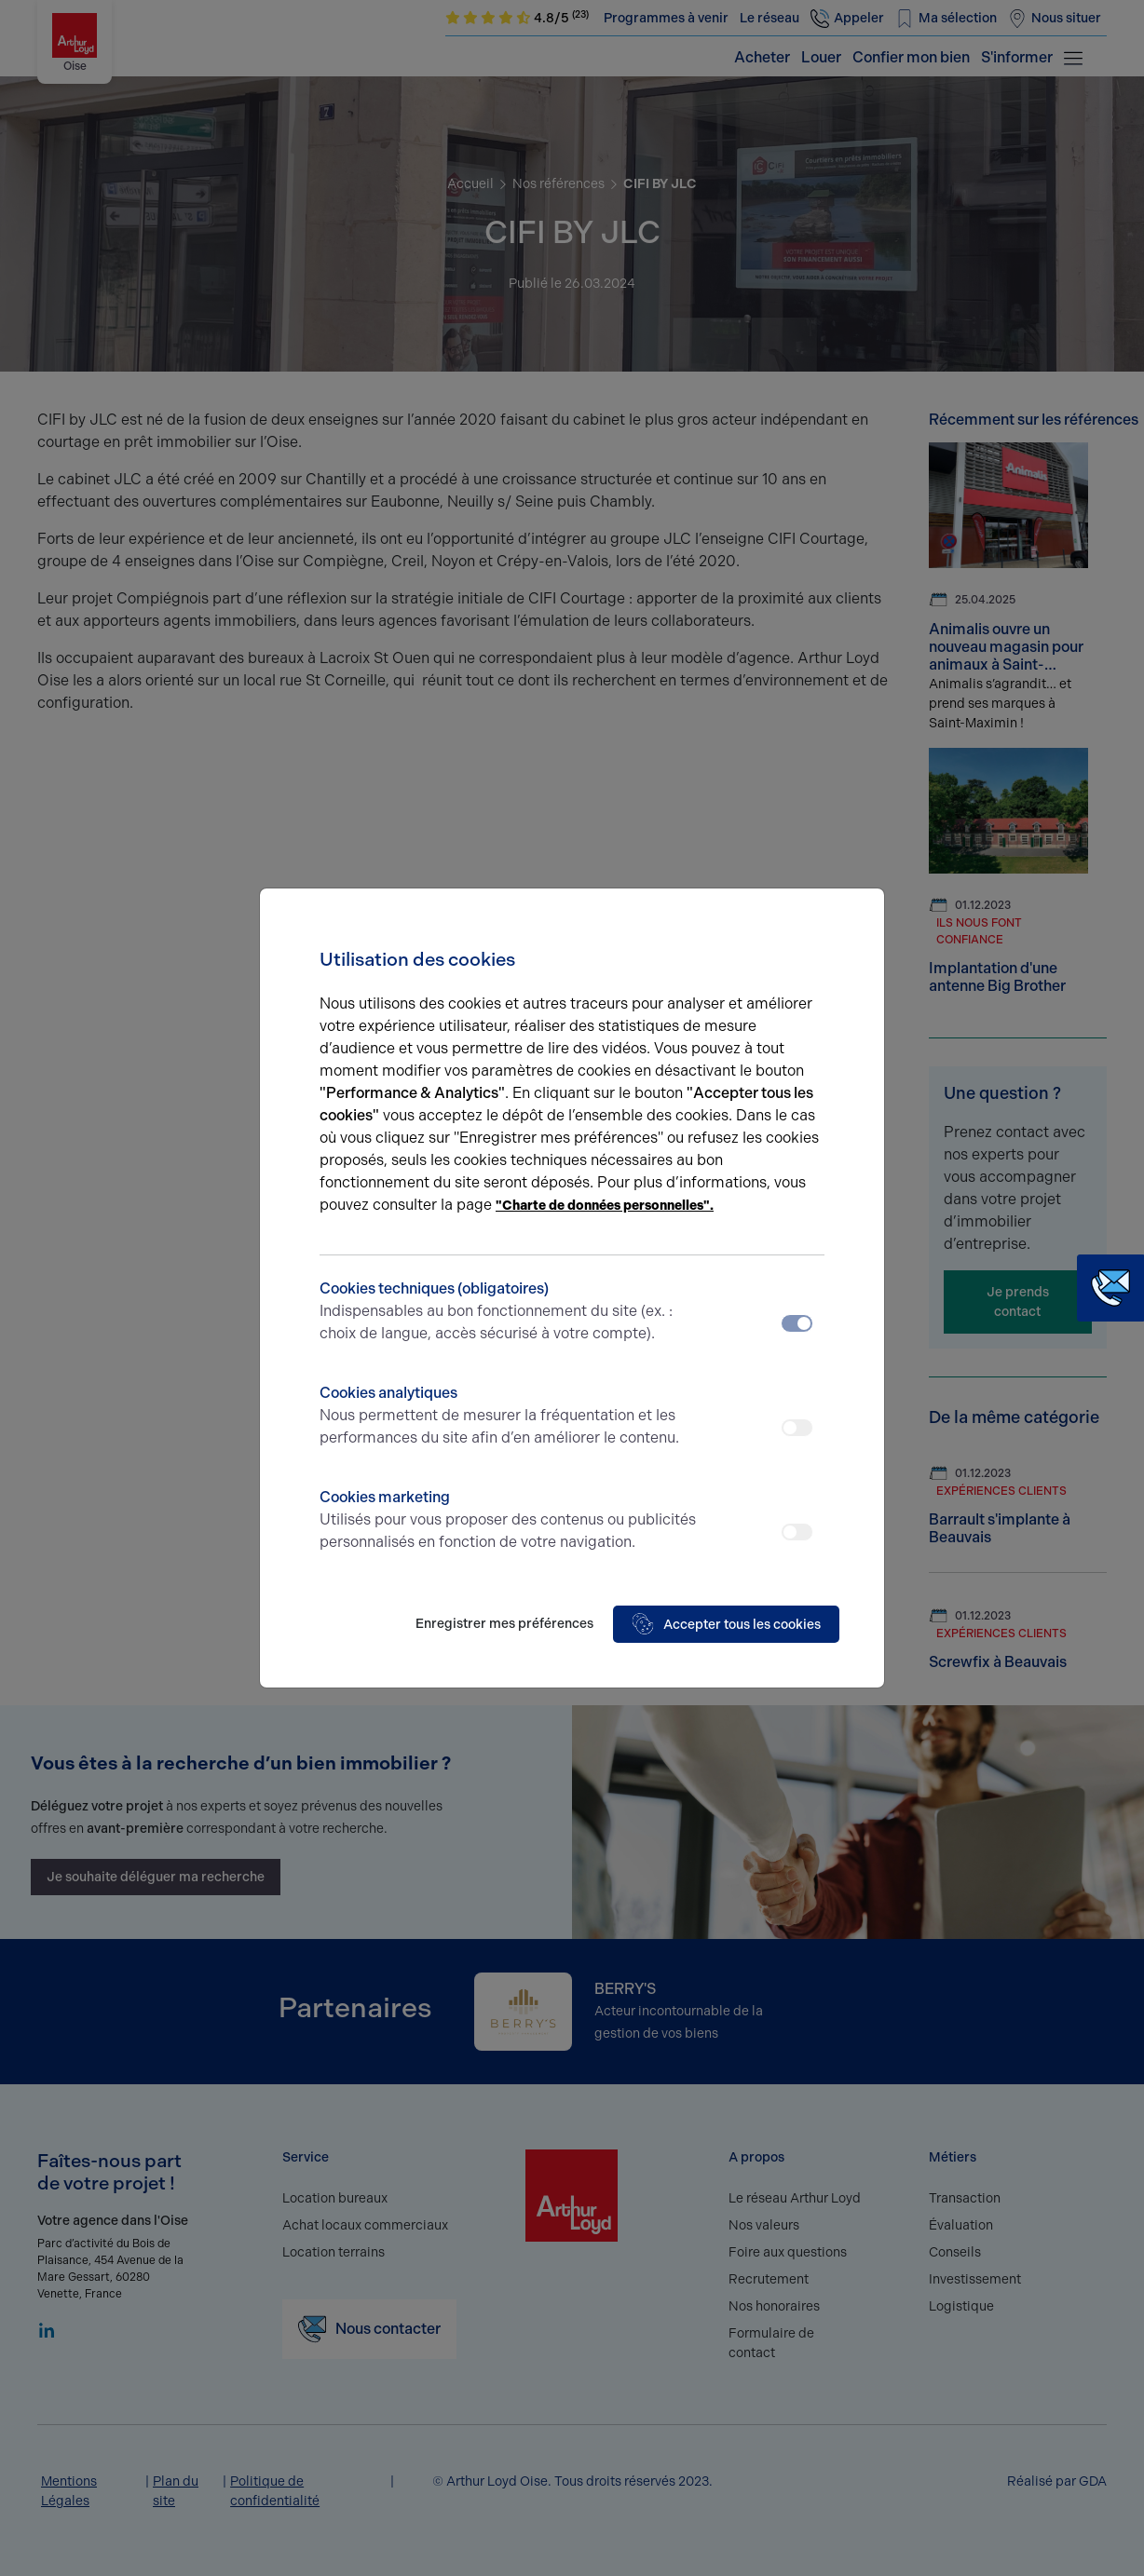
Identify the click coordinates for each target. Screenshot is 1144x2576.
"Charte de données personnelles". (605, 1205)
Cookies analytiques (509, 1416)
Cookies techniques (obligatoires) (509, 1312)
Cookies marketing (509, 1520)
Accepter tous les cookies (726, 1624)
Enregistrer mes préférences (504, 1624)
